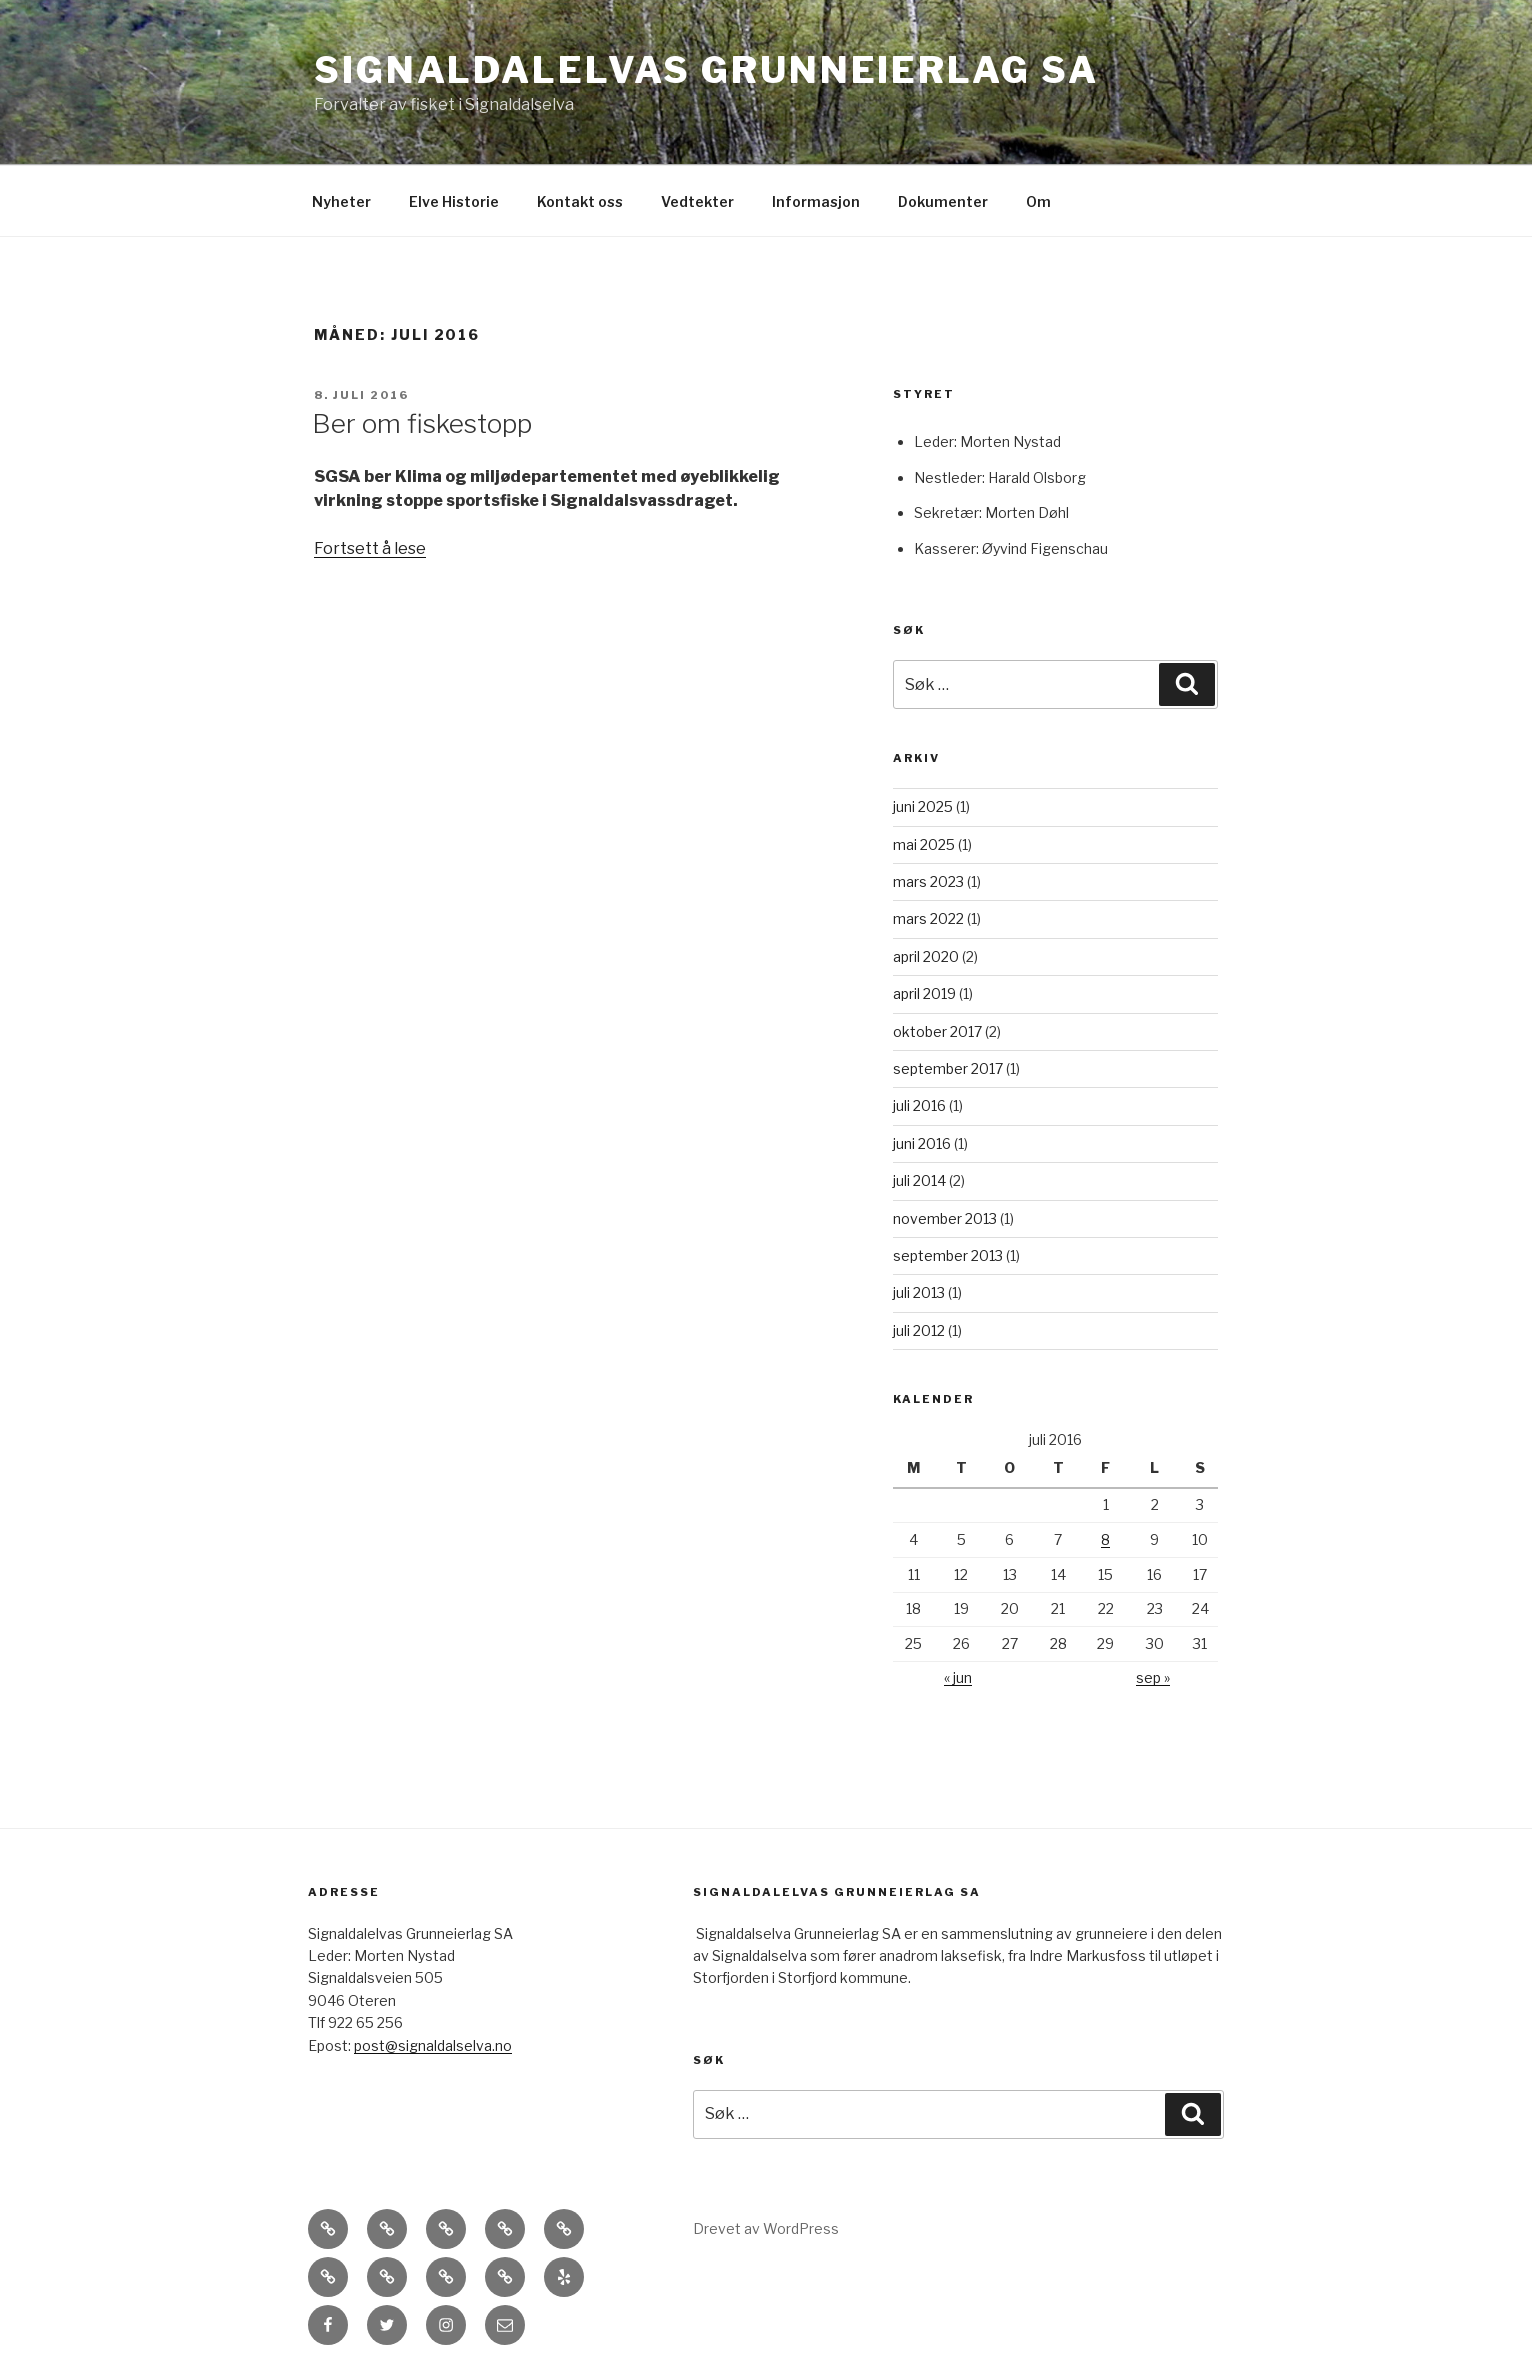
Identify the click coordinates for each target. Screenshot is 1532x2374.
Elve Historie (454, 201)
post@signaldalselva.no (433, 2045)
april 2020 (926, 956)
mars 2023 (928, 881)
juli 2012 (919, 1330)
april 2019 (924, 993)
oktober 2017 (937, 1031)
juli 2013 (919, 1292)
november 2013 (945, 1218)
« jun (958, 1677)
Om (1038, 201)
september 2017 (948, 1068)
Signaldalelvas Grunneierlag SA (706, 70)
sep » (1153, 1677)
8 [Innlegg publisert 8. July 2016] (1105, 1539)
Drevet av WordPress (766, 2228)
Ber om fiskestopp (422, 423)
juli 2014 (919, 1180)
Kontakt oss (580, 201)
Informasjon (816, 201)
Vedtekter (697, 201)
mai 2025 (924, 844)
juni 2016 (922, 1143)
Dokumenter (943, 201)
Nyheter (341, 201)
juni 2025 (923, 806)
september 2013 (948, 1255)
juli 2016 (919, 1105)
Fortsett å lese (370, 548)
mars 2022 (928, 918)
